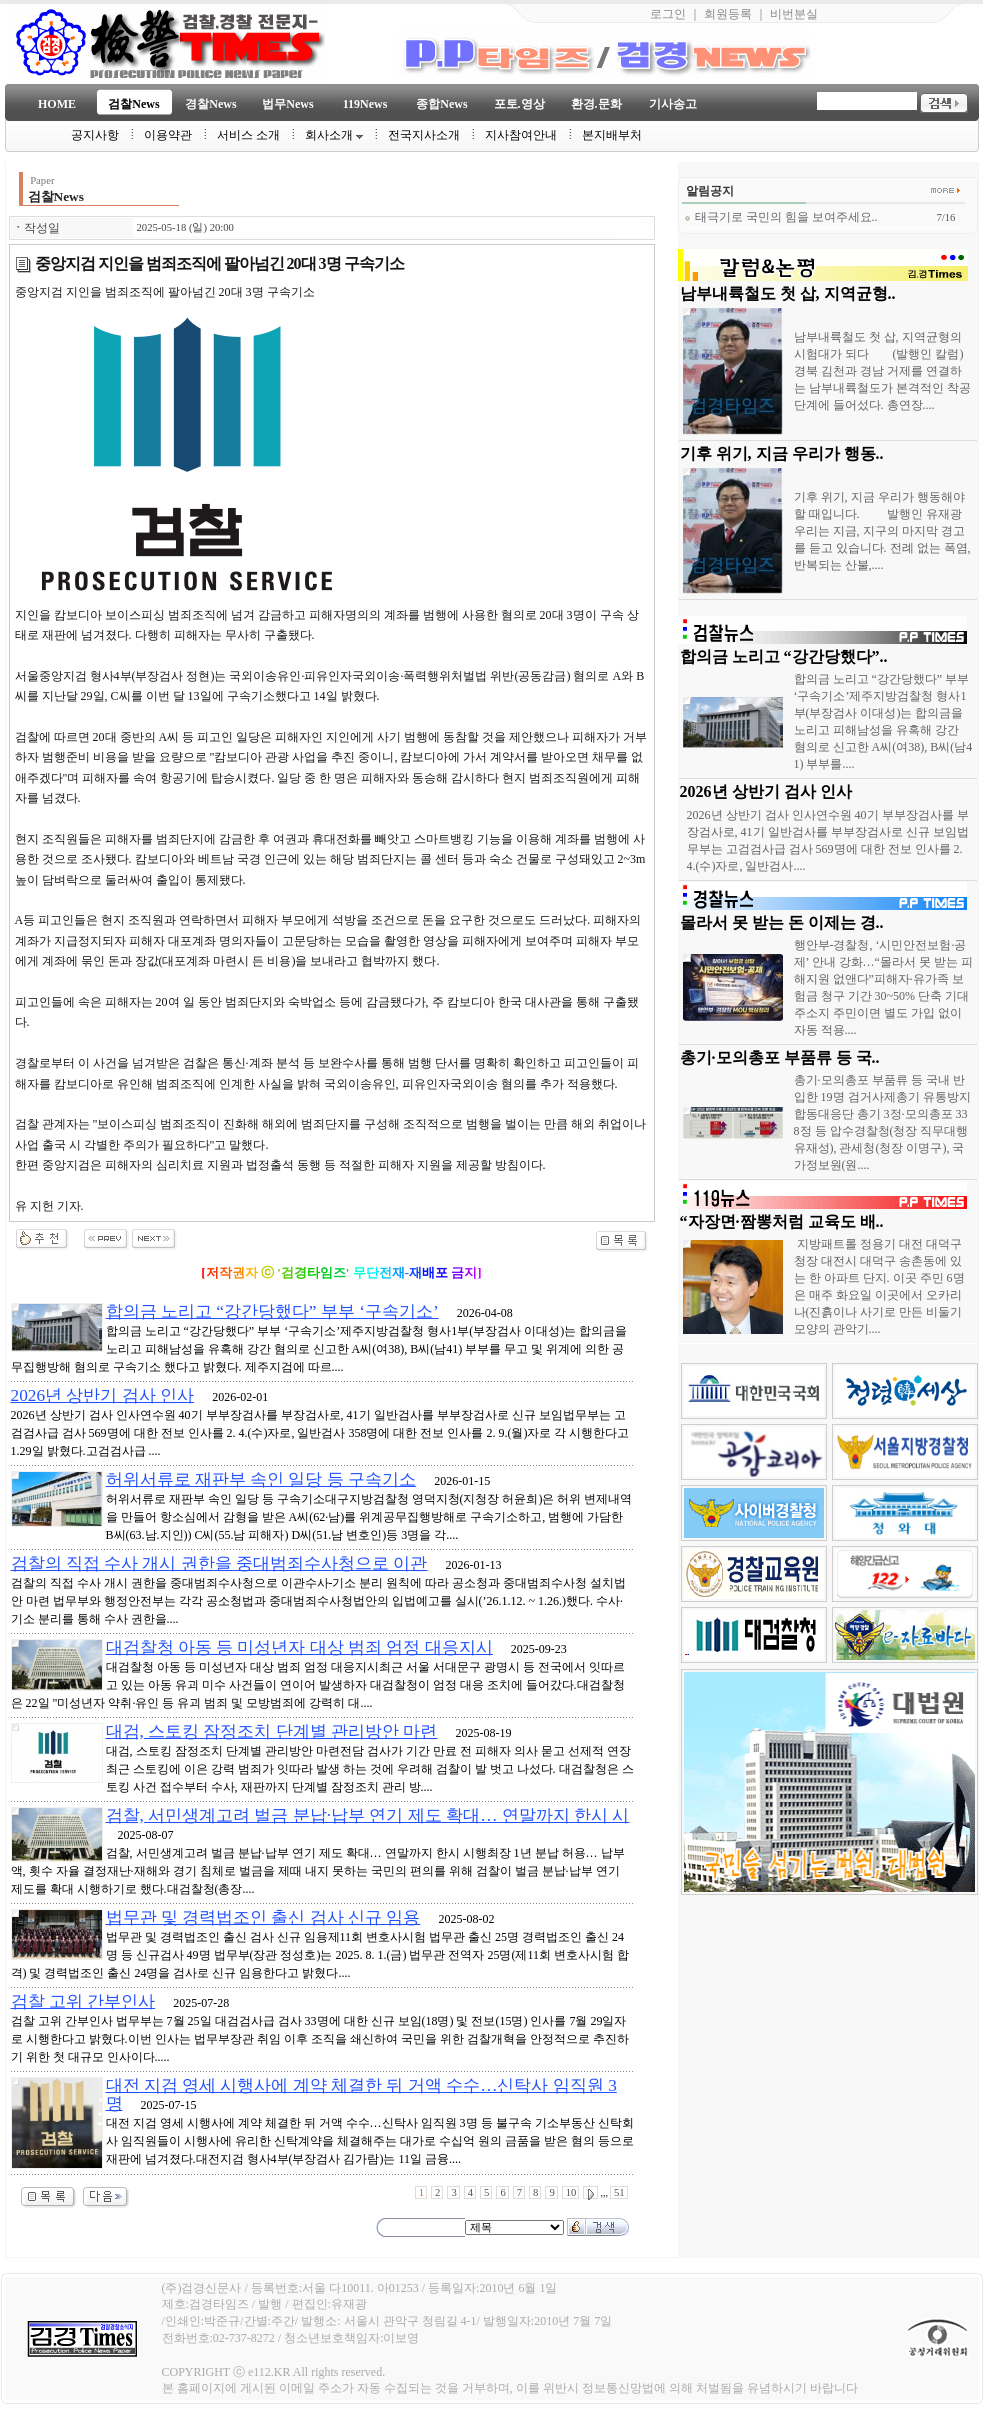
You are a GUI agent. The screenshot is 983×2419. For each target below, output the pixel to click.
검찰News (133, 104)
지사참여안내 (521, 135)
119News (365, 104)
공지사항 (95, 135)
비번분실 (794, 14)
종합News (441, 104)
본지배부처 (612, 135)
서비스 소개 (248, 135)
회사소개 (334, 135)
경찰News (210, 104)
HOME (57, 104)
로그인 (668, 14)
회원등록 (728, 14)
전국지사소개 (424, 135)
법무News (287, 104)
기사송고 (673, 104)
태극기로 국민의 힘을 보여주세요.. (781, 217)
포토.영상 (519, 104)
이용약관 (168, 135)
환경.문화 (596, 104)
